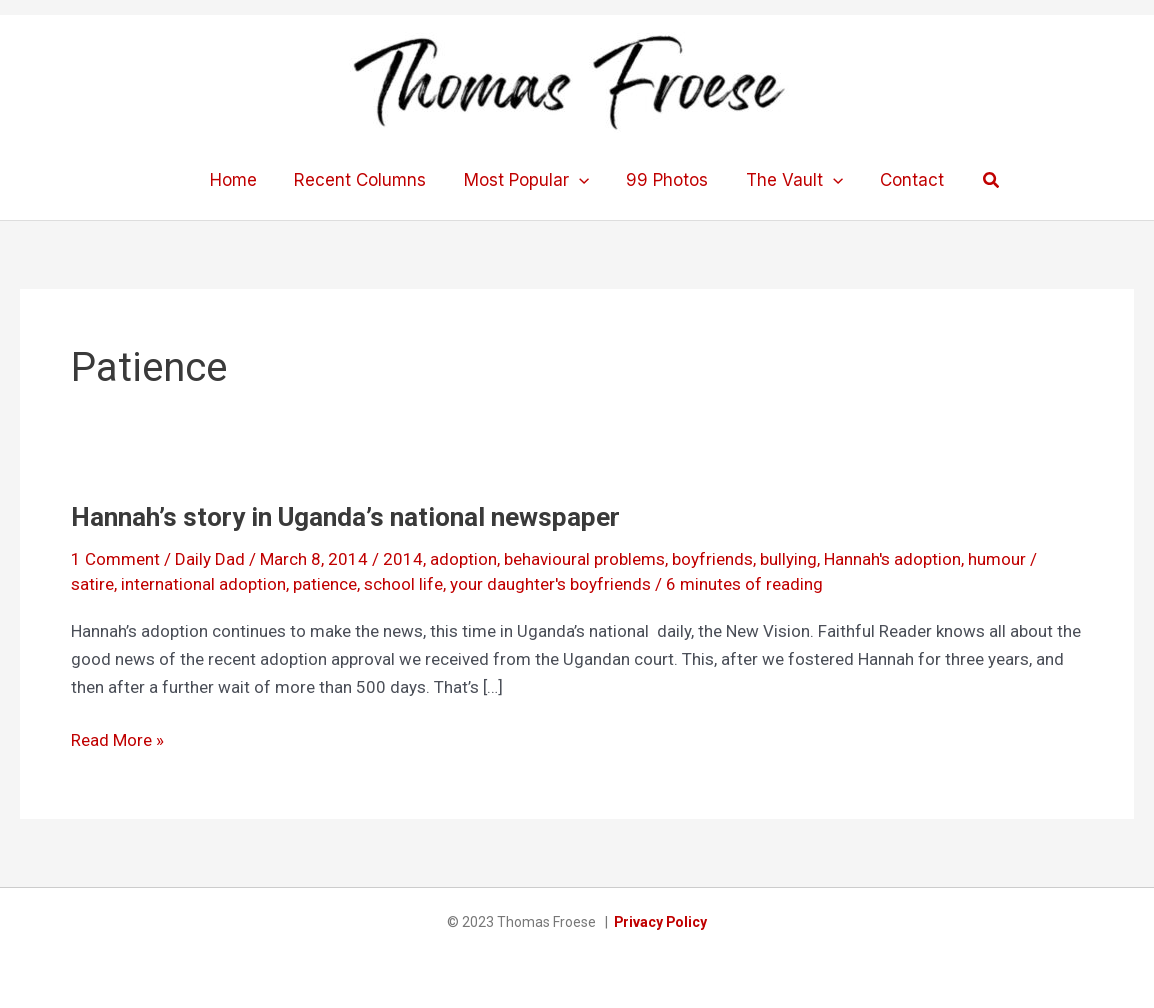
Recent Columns (365, 180)
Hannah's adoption (892, 559)
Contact (904, 180)
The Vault (789, 180)
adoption (463, 559)
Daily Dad (210, 559)
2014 (403, 559)
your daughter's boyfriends (550, 584)
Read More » (117, 740)
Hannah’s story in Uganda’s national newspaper (345, 517)
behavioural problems (584, 559)
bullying (788, 559)
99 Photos (666, 180)
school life (403, 584)
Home (241, 180)
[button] (982, 180)
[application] (580, 180)
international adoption (203, 584)
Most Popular (527, 180)
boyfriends (712, 559)
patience (325, 584)
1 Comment (115, 559)
